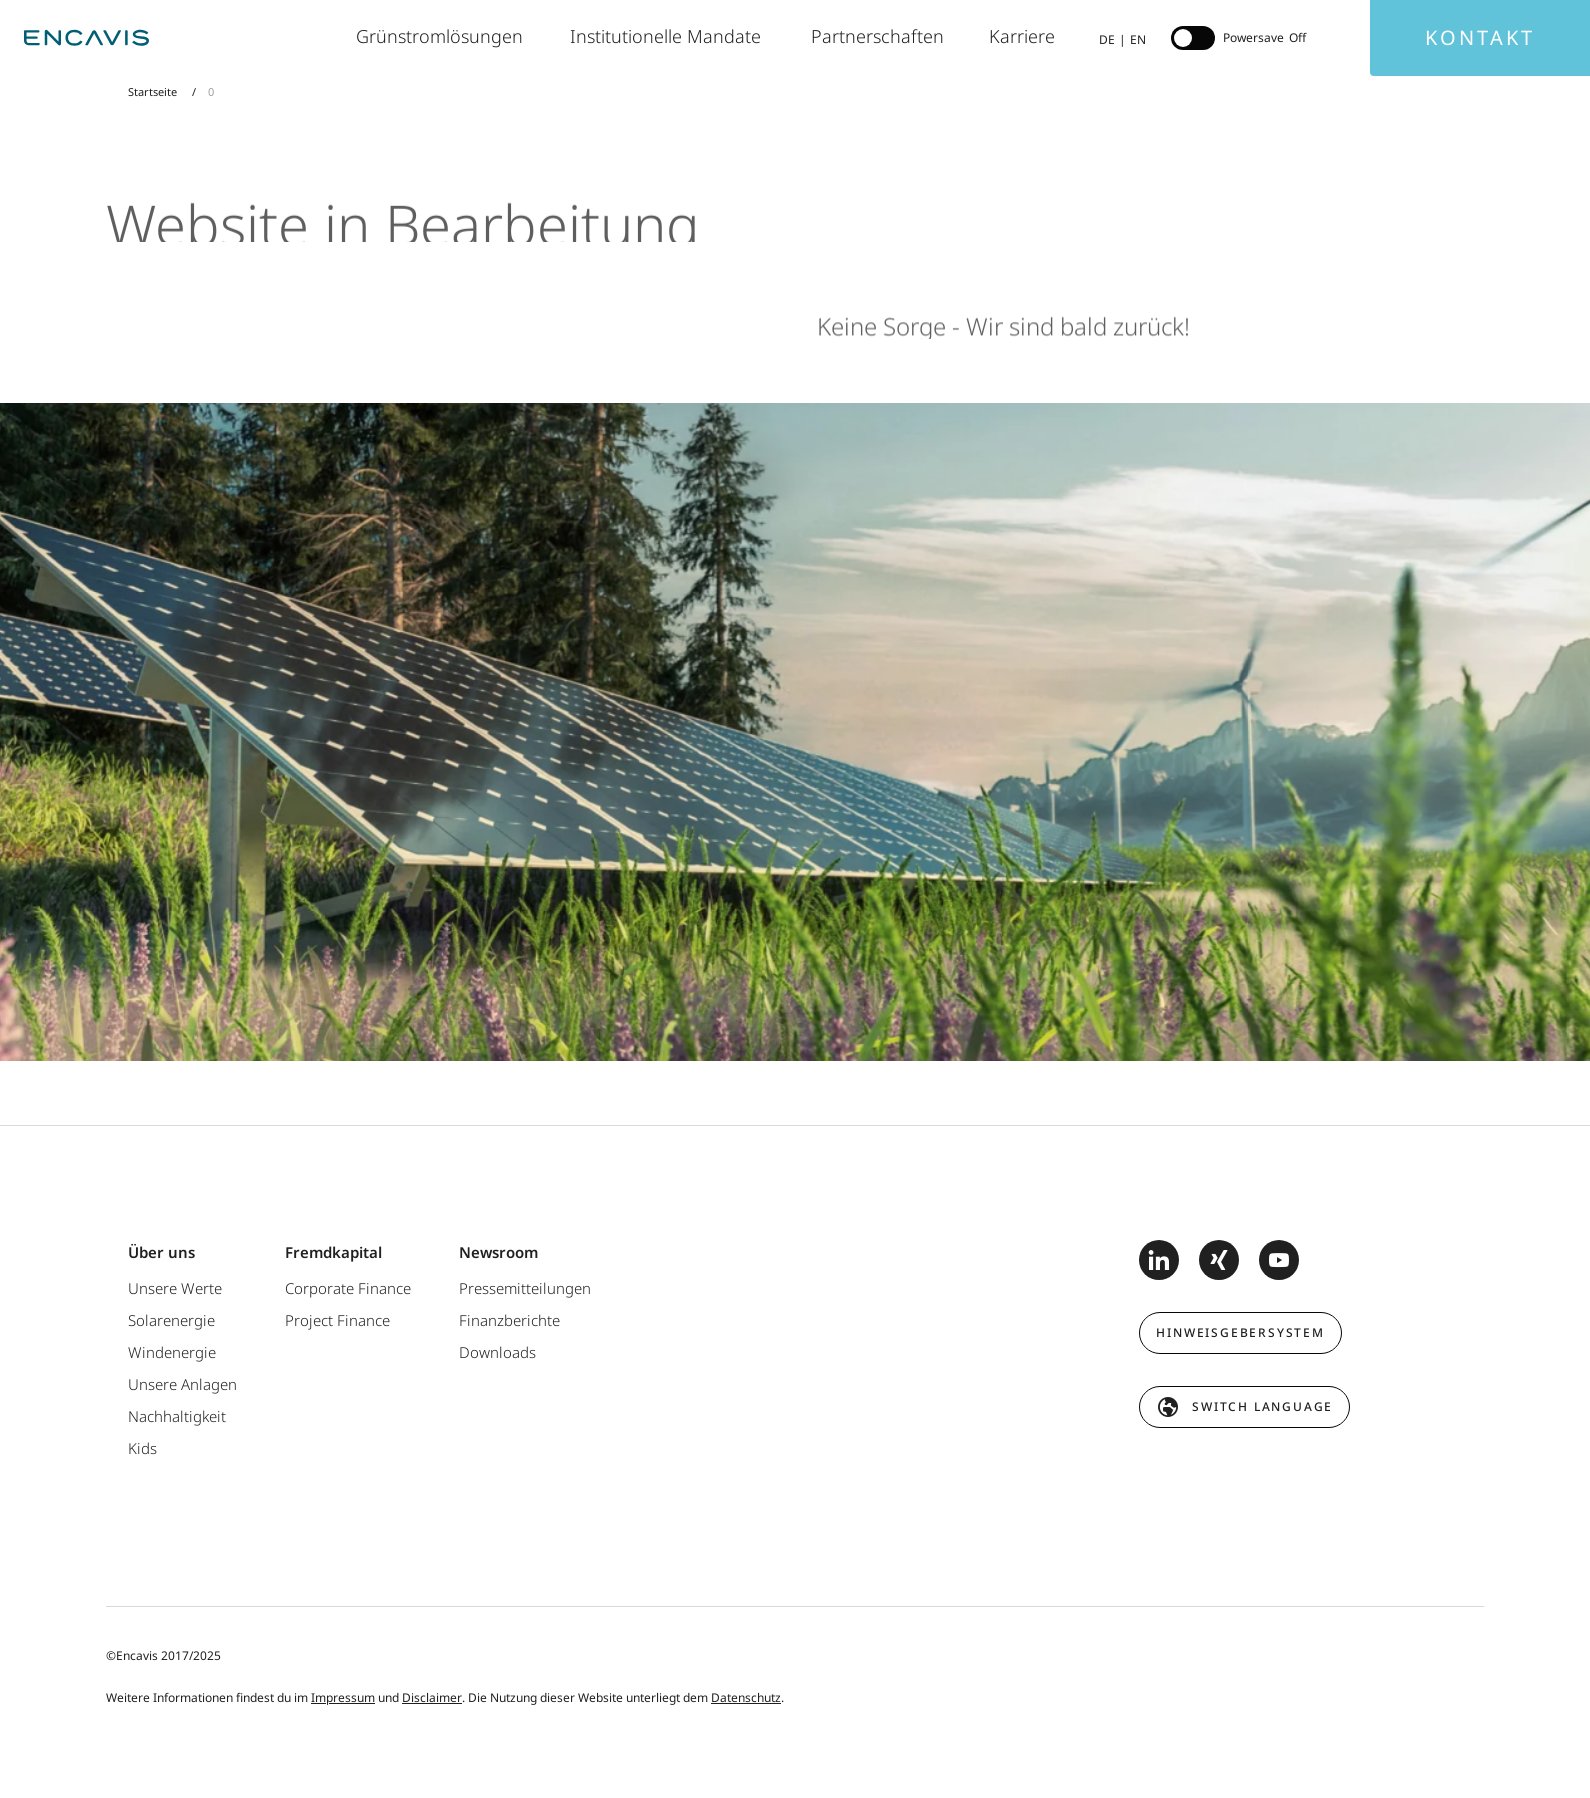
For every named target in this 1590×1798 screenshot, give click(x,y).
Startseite (154, 91)
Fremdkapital (333, 1252)
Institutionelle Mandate (670, 36)
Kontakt (1480, 37)
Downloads (497, 1352)
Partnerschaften (880, 36)
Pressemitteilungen (525, 1288)
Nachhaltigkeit (177, 1416)
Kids (142, 1448)
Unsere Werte (175, 1288)
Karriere (1024, 36)
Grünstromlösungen (443, 36)
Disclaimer (432, 1697)
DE (1107, 39)
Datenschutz (746, 1697)
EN (1138, 39)
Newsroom (498, 1252)
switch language (1262, 1406)
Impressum (343, 1697)
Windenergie (172, 1352)
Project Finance (337, 1320)
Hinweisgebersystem (1240, 1332)
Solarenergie (171, 1320)
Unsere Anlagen (182, 1384)
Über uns (161, 1252)
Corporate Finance (348, 1288)
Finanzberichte (509, 1320)
